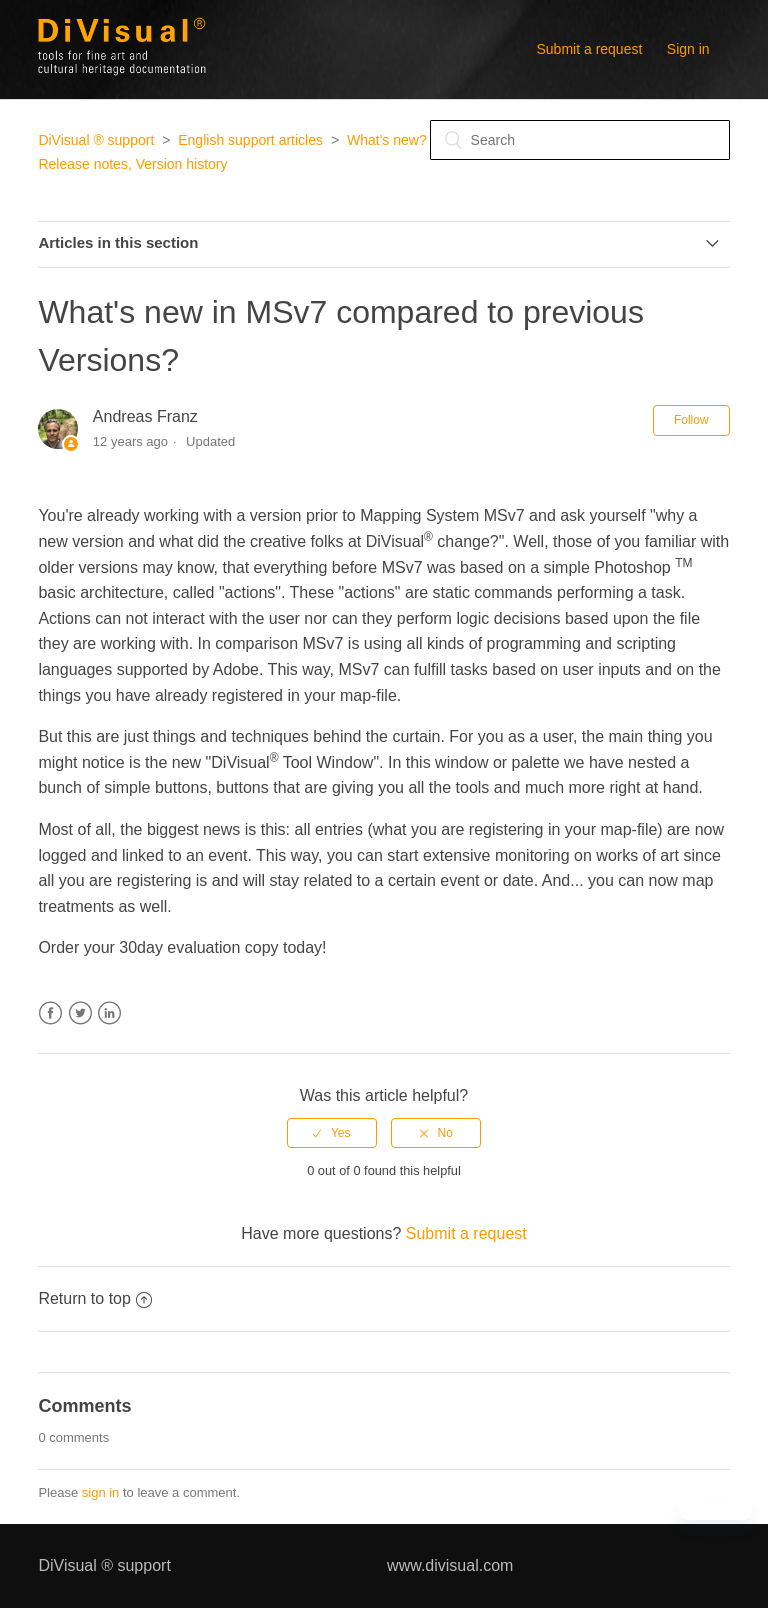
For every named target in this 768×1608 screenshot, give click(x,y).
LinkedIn (109, 1013)
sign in (101, 1492)
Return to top (95, 1298)
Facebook (50, 1013)
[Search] (580, 140)
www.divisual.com (450, 1565)
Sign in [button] (688, 49)
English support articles (250, 140)
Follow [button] (691, 420)
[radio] (332, 1133)
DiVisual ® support (96, 140)
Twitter (80, 1013)
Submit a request (590, 49)
